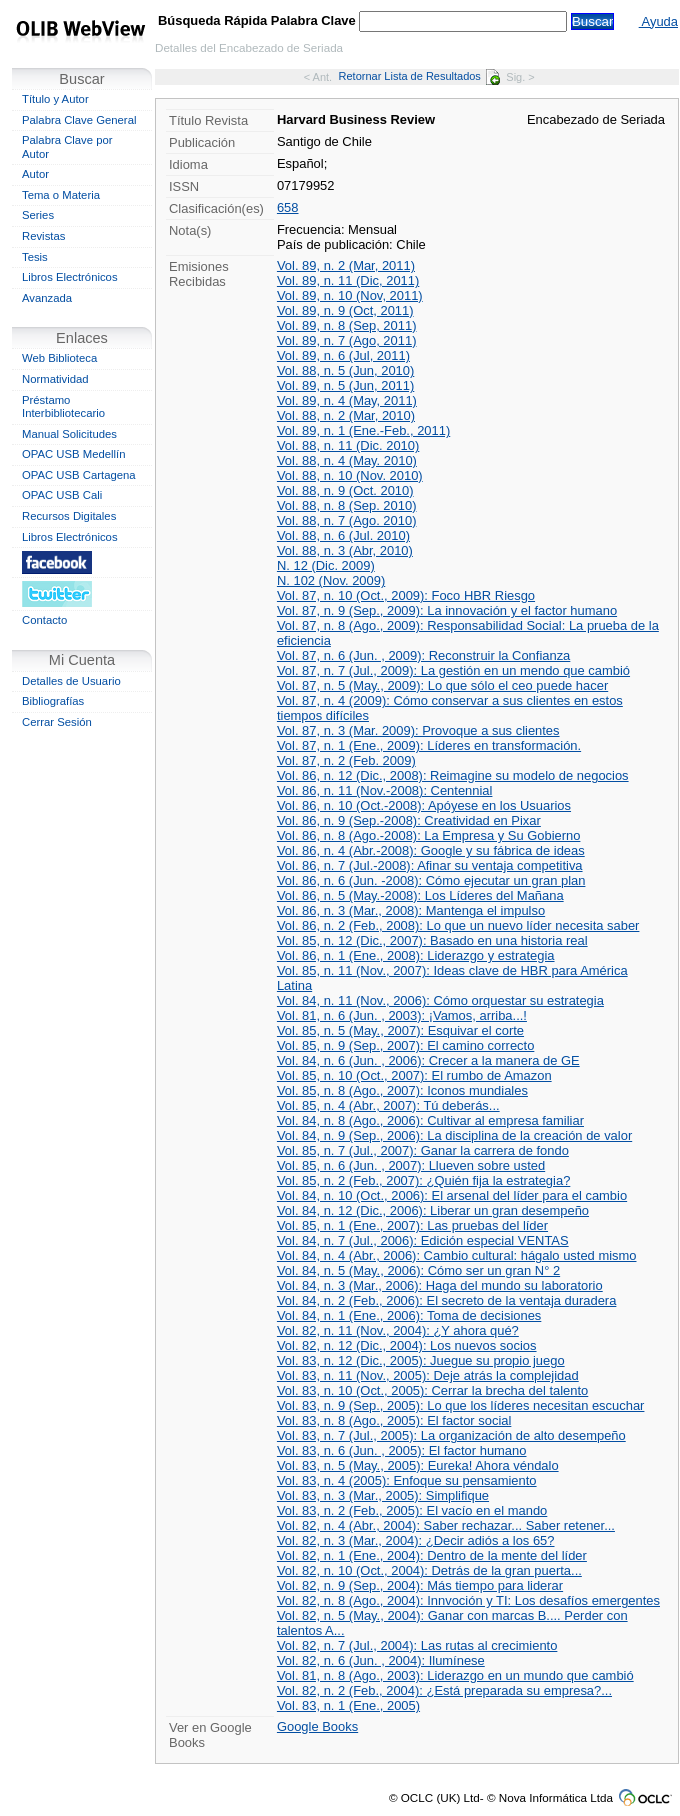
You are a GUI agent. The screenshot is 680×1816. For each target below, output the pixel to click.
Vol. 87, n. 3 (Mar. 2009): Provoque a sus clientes (418, 730)
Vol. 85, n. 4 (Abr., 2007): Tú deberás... (388, 1105)
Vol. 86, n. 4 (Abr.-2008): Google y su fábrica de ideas (431, 850)
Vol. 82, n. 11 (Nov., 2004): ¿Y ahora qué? (398, 1330)
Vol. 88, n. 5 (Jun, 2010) (345, 370)
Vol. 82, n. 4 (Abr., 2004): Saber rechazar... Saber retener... (446, 1525)
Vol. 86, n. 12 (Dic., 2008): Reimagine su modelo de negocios (453, 775)
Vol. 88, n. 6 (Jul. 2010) (343, 535)
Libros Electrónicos (70, 277)
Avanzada (47, 298)
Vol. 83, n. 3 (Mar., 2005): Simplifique (383, 1495)
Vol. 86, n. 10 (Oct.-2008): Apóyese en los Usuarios (424, 805)
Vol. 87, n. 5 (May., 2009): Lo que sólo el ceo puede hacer (442, 685)
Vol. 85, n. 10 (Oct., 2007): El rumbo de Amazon (414, 1075)
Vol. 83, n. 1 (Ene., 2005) (348, 1705)
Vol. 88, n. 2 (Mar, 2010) (346, 415)
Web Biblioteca (59, 358)
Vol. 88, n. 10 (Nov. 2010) (350, 475)
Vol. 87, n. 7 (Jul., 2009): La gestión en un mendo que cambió (453, 670)
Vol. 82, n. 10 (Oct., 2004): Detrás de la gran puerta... (429, 1570)
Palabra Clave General (79, 120)
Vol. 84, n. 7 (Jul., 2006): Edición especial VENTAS (423, 1240)
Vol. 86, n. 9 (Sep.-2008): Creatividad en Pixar (409, 820)
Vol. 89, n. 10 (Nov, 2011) (350, 295)
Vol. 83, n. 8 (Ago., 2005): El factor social (394, 1420)
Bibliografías (53, 701)
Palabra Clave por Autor (67, 147)
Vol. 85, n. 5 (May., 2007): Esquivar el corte (400, 1030)
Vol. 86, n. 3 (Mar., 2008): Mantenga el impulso (411, 910)
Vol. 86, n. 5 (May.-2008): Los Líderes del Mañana (420, 895)
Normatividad (55, 379)
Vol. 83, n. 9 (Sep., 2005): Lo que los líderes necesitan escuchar (461, 1405)
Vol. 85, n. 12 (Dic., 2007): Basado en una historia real (432, 940)
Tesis (35, 257)
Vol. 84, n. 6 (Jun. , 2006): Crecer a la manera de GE (428, 1060)
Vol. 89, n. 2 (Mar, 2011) (346, 265)
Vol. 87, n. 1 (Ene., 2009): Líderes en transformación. (429, 745)
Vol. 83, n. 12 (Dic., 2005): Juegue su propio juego (421, 1360)
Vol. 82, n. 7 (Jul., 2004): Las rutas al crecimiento (417, 1645)
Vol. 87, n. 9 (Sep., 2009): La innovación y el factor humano (447, 610)
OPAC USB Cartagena (79, 475)
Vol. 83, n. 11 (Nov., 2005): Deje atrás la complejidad (428, 1375)
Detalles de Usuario (71, 681)
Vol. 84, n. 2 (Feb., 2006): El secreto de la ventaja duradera (446, 1300)
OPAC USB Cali (62, 495)
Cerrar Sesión (57, 722)
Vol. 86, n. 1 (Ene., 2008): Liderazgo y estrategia (416, 955)
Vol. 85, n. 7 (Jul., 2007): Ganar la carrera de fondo (423, 1150)
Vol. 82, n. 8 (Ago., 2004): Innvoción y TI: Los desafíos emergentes (468, 1600)
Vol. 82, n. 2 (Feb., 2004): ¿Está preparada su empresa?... (444, 1690)
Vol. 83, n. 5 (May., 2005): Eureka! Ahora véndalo (418, 1465)
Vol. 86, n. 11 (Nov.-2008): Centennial (385, 790)
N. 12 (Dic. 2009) (326, 565)
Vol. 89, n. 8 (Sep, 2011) (347, 325)
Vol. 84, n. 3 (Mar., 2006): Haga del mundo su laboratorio (440, 1285)
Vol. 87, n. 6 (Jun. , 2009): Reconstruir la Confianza (423, 655)
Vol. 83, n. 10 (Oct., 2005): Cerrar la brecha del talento (432, 1390)
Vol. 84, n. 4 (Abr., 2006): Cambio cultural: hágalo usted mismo (457, 1255)
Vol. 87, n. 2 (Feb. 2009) (346, 760)
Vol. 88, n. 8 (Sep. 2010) (347, 505)
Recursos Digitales (69, 516)
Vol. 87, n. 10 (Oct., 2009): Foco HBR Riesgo (406, 595)
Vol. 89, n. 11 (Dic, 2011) (348, 280)
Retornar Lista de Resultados (419, 76)
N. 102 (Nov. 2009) (331, 580)
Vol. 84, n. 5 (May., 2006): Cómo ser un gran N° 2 (418, 1270)
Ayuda (658, 21)
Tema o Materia (61, 195)
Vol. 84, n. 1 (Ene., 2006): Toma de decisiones (409, 1315)
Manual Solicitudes (69, 434)
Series (38, 215)
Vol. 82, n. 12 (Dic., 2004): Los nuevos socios (407, 1345)
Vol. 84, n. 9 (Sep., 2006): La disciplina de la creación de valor (454, 1135)
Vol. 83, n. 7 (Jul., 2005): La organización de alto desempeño (451, 1435)
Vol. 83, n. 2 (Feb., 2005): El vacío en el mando (412, 1510)
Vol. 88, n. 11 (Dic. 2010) (348, 445)
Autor (35, 174)
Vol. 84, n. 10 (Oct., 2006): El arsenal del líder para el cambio (452, 1195)
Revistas (43, 236)
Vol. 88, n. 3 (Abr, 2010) (345, 550)
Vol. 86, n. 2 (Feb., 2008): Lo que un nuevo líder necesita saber (458, 925)
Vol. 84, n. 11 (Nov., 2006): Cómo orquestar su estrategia (440, 1000)
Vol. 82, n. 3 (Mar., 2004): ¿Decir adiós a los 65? (416, 1540)
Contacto (44, 620)
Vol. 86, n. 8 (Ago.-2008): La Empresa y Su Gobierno (429, 835)
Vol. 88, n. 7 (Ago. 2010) (347, 520)
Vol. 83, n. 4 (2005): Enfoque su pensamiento (407, 1480)
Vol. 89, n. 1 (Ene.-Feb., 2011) (363, 430)
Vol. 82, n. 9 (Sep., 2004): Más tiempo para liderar (420, 1585)
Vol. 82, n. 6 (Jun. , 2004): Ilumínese (381, 1660)
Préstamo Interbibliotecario (63, 407)
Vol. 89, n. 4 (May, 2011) (347, 400)
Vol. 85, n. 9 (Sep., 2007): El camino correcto (405, 1045)
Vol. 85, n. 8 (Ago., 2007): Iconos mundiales (402, 1090)
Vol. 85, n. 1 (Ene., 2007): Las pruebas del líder (412, 1225)
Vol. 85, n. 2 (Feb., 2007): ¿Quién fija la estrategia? (423, 1180)
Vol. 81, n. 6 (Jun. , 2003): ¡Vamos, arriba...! (402, 1015)
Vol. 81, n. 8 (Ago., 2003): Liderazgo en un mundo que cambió (455, 1675)
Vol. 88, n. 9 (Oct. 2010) (345, 490)
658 (288, 207)
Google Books (317, 1726)
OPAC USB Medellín (74, 454)
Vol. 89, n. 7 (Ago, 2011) (347, 340)
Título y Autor (55, 99)
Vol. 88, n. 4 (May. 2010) (347, 460)
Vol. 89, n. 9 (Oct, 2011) (345, 310)
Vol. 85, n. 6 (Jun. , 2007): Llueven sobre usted (411, 1165)
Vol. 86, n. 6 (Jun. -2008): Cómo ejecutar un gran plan (431, 880)
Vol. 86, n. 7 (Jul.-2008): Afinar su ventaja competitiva (430, 865)
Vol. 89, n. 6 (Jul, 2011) (343, 355)
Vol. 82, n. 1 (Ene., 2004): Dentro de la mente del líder (432, 1555)
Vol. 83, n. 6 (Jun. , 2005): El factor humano (402, 1450)
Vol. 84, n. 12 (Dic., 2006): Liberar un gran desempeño (433, 1210)
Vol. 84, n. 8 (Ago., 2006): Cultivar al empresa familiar (430, 1120)
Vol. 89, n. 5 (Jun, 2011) (345, 385)
